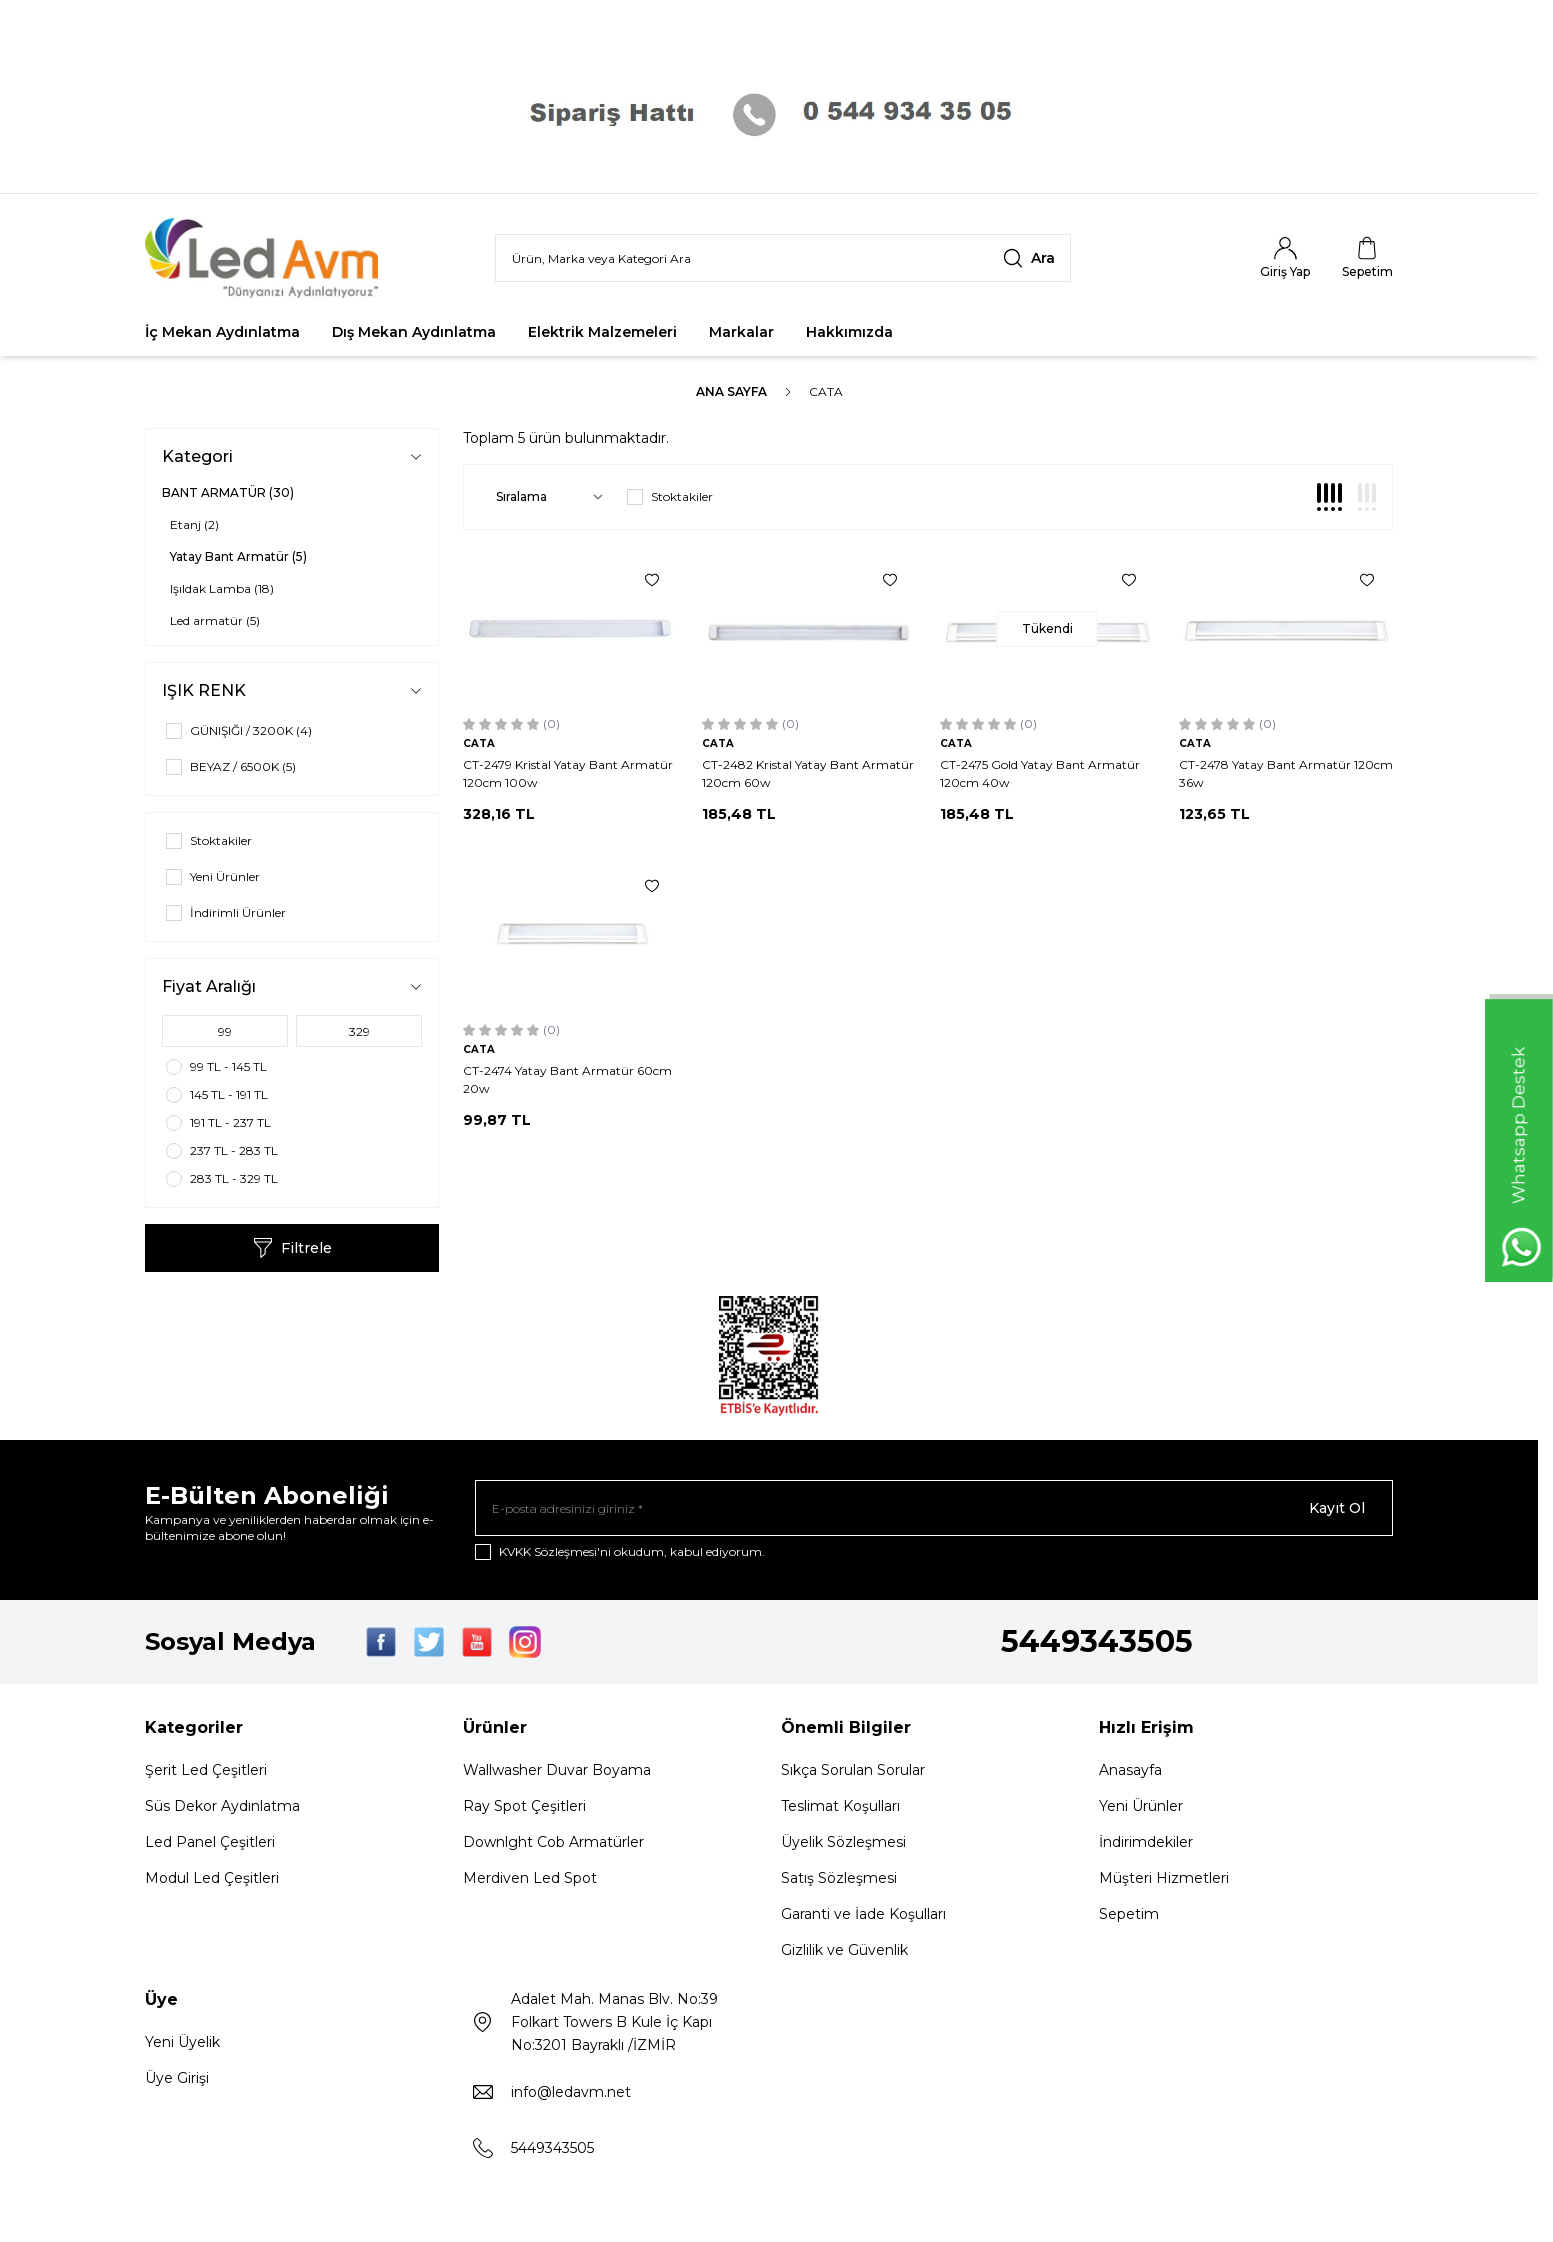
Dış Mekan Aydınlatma (414, 332)
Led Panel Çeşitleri (210, 1842)
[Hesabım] (1285, 258)
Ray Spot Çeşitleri (524, 1806)
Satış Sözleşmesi (839, 1878)
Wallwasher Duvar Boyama (557, 1770)
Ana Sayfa (731, 391)
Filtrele (292, 1248)
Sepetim (1129, 1914)
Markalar (741, 332)
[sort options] (545, 497)
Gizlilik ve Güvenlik (844, 1950)
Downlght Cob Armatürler (553, 1842)
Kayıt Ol (1337, 1508)
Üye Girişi (177, 2078)
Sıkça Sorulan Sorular (853, 1770)
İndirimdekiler (1146, 1842)
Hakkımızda (849, 332)
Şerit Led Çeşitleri (206, 1770)
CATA (479, 743)
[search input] (783, 258)
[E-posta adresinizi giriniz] (934, 1508)
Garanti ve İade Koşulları (863, 1914)
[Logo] (265, 258)
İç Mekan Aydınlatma (222, 332)
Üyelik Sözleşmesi (843, 1842)
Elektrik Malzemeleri (602, 332)
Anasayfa (1130, 1770)
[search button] (1029, 258)
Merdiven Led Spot (530, 1878)
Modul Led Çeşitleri (212, 1878)
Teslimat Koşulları (840, 1806)
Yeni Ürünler (1141, 1806)
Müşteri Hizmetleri (1164, 1878)
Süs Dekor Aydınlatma (222, 1806)
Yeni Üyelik (182, 2042)
